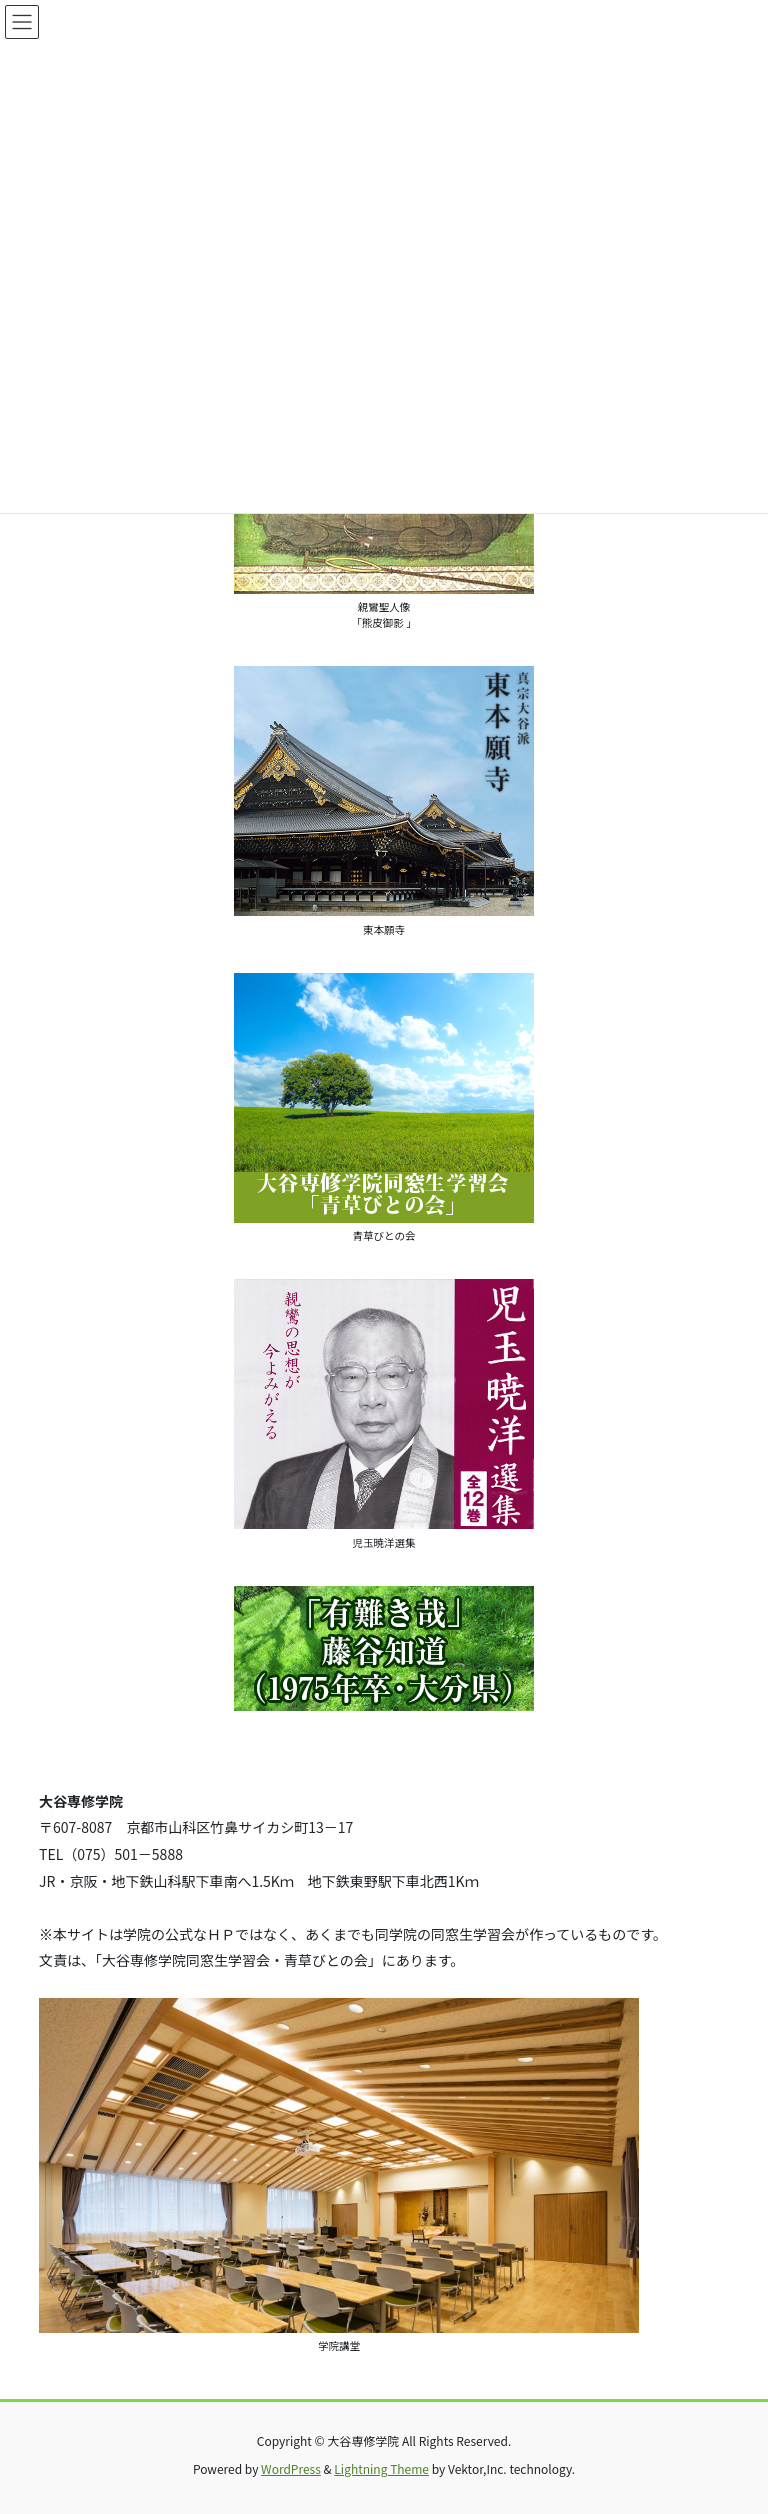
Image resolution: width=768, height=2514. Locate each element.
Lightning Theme (381, 2468)
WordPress (291, 2468)
